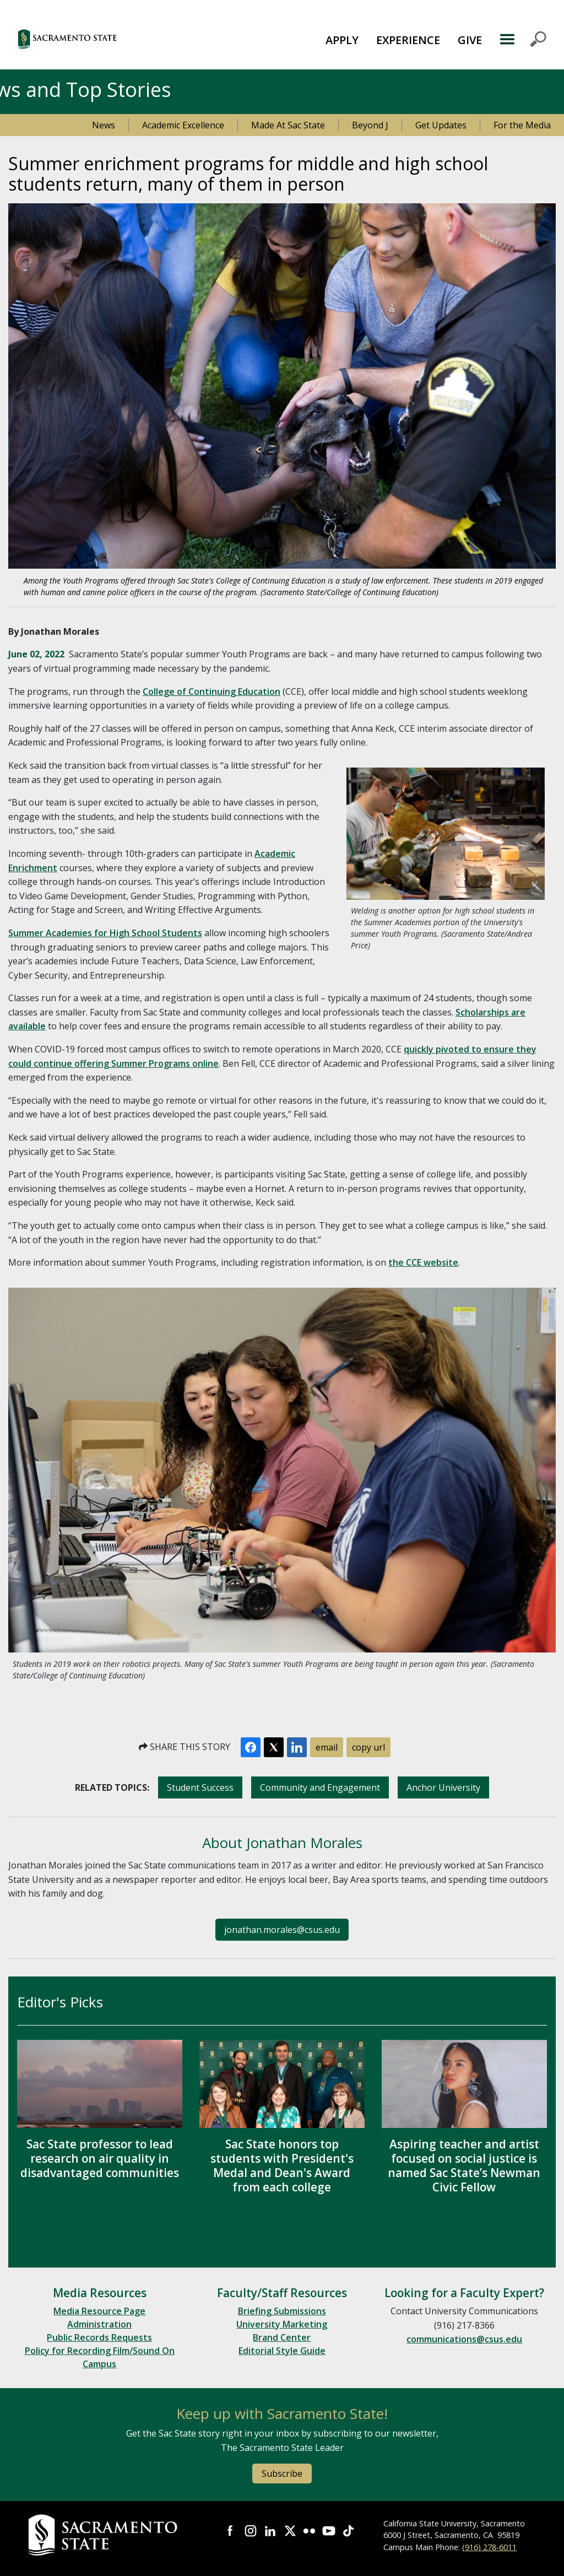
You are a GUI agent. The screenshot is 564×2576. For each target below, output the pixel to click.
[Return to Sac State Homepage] (104, 2535)
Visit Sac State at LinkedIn (270, 2531)
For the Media (522, 125)
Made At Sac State (288, 125)
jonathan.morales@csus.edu (282, 1930)
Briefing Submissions (282, 2311)
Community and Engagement (320, 1787)
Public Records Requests (99, 2337)
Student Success (200, 1787)
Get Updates (441, 125)
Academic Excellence (183, 125)
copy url (368, 1747)
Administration (99, 2324)
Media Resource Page (99, 2311)
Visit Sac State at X (290, 2531)
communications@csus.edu (464, 2339)
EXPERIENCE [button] (408, 40)
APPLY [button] (342, 40)
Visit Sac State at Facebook (231, 2531)
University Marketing (281, 2324)
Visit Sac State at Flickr (309, 2531)
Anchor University (443, 1787)
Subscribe (282, 2473)
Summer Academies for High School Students (105, 933)
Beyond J (370, 125)
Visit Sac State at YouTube (329, 2531)
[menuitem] (342, 39)
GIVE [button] (470, 40)
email (327, 1747)
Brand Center (282, 2337)
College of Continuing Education (211, 691)
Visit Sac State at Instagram (251, 2531)
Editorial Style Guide (282, 2351)
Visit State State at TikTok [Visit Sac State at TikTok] (349, 2531)
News (103, 125)
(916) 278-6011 (489, 2547)
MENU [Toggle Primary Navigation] (522, 39)
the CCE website (423, 1262)
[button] (110, 38)
